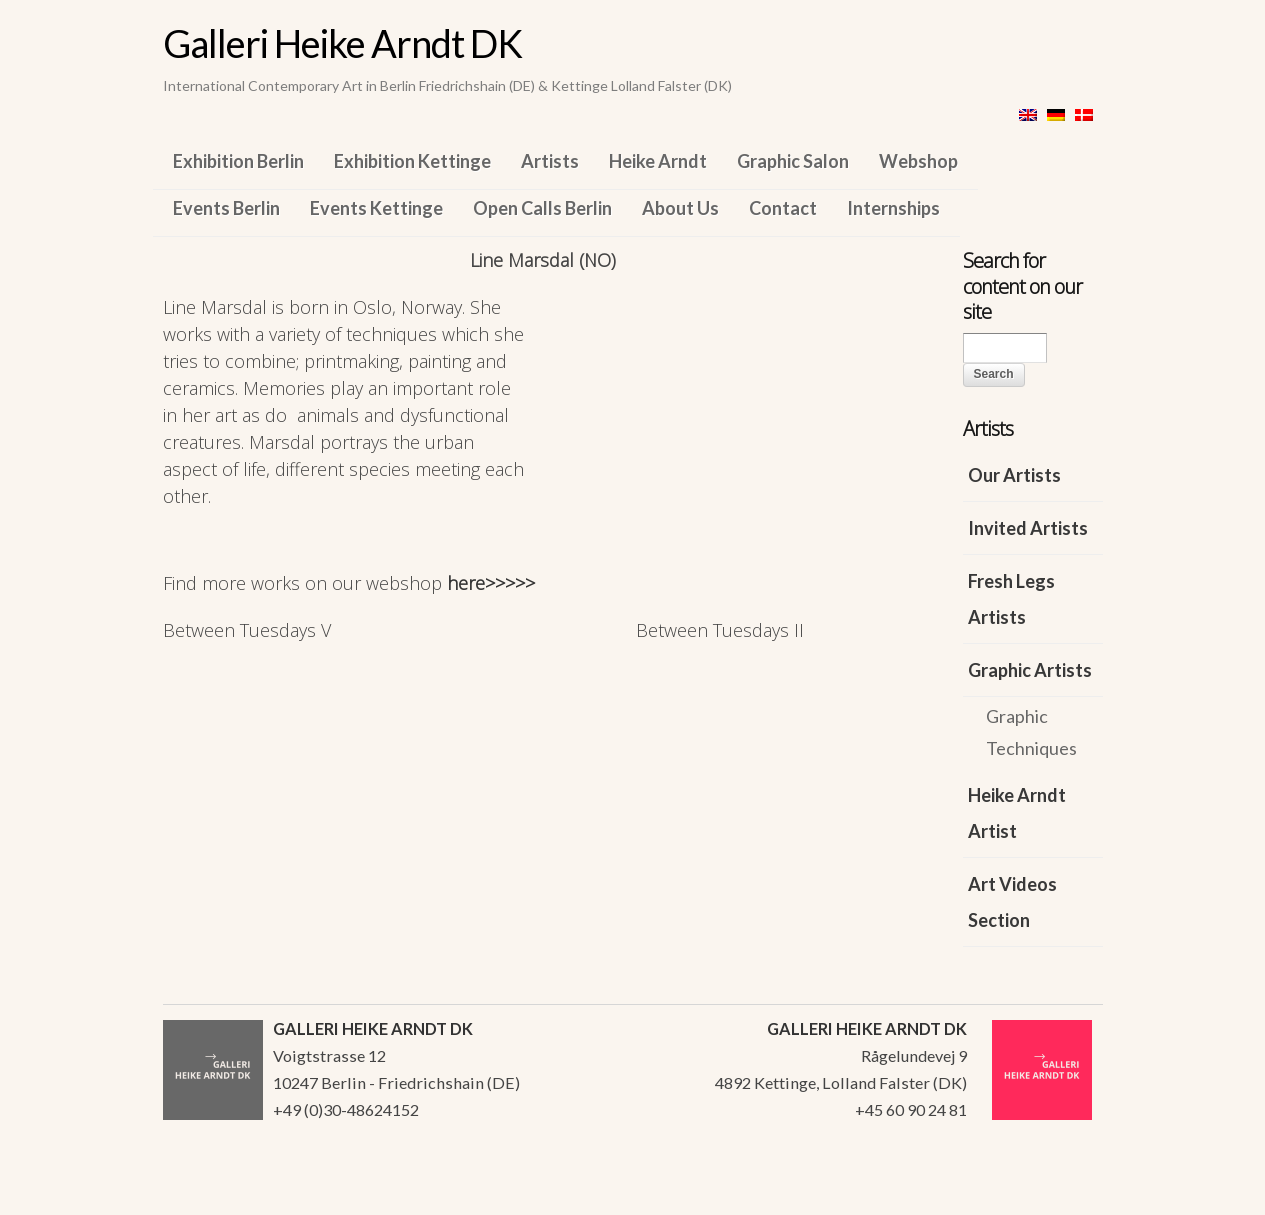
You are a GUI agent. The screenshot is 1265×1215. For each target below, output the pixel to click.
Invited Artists (1028, 528)
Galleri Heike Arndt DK (342, 43)
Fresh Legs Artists (1011, 599)
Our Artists (1014, 475)
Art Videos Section (1012, 902)
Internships (893, 208)
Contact (783, 208)
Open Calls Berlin (542, 208)
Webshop (918, 161)
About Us (680, 208)
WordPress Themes (1065, 1194)
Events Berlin (226, 208)
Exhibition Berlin (238, 161)
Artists (550, 161)
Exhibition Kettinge (412, 161)
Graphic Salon (793, 161)
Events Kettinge (376, 208)
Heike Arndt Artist (1017, 813)
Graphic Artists (1030, 670)
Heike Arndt (658, 161)
